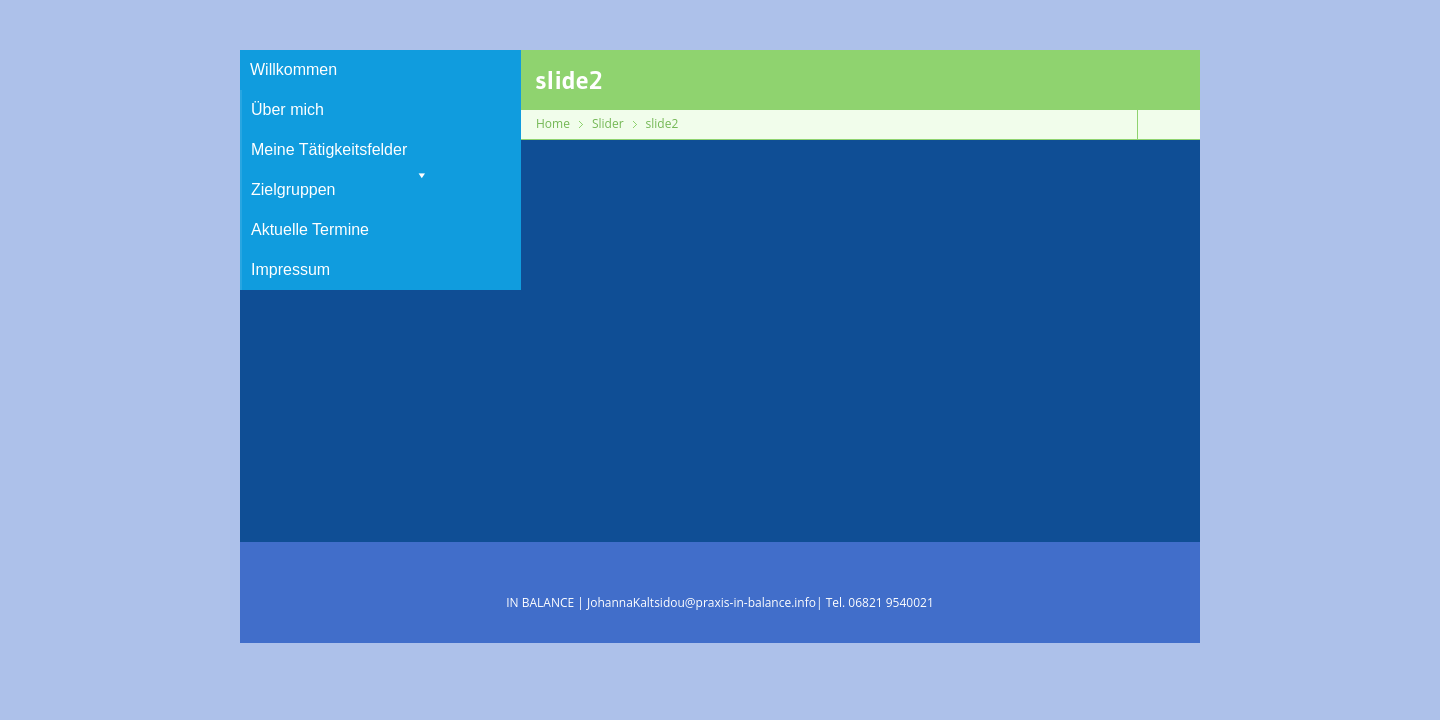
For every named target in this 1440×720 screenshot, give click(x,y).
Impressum (290, 269)
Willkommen (293, 69)
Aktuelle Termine (310, 229)
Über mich (287, 109)
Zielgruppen (293, 189)
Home (553, 123)
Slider (608, 123)
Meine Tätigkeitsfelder (340, 155)
